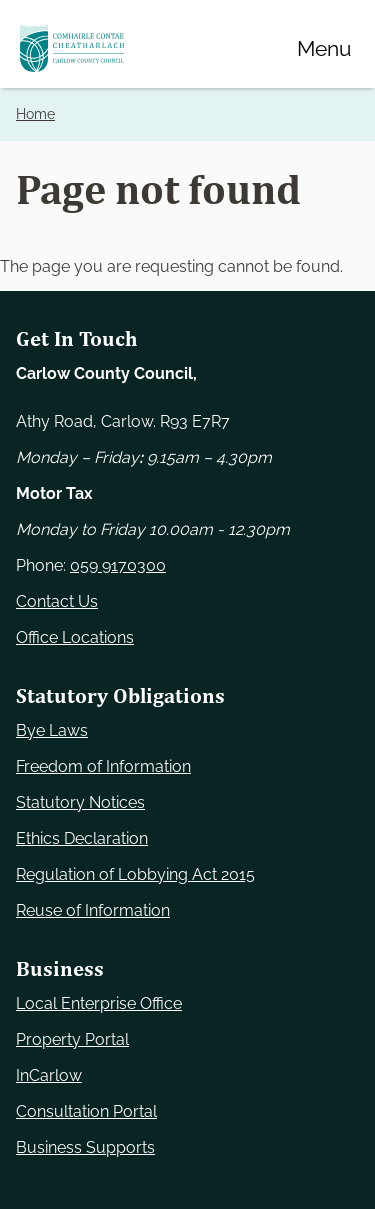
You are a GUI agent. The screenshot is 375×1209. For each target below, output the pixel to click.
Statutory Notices (80, 802)
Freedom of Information (103, 766)
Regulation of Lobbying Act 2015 (135, 874)
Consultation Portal (86, 1111)
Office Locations (75, 637)
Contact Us (57, 601)
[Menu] (324, 48)
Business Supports (85, 1147)
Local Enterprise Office (99, 1003)
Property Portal (72, 1039)
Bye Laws (52, 730)
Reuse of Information (93, 910)
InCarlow (49, 1075)
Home (35, 114)
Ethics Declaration (82, 838)
